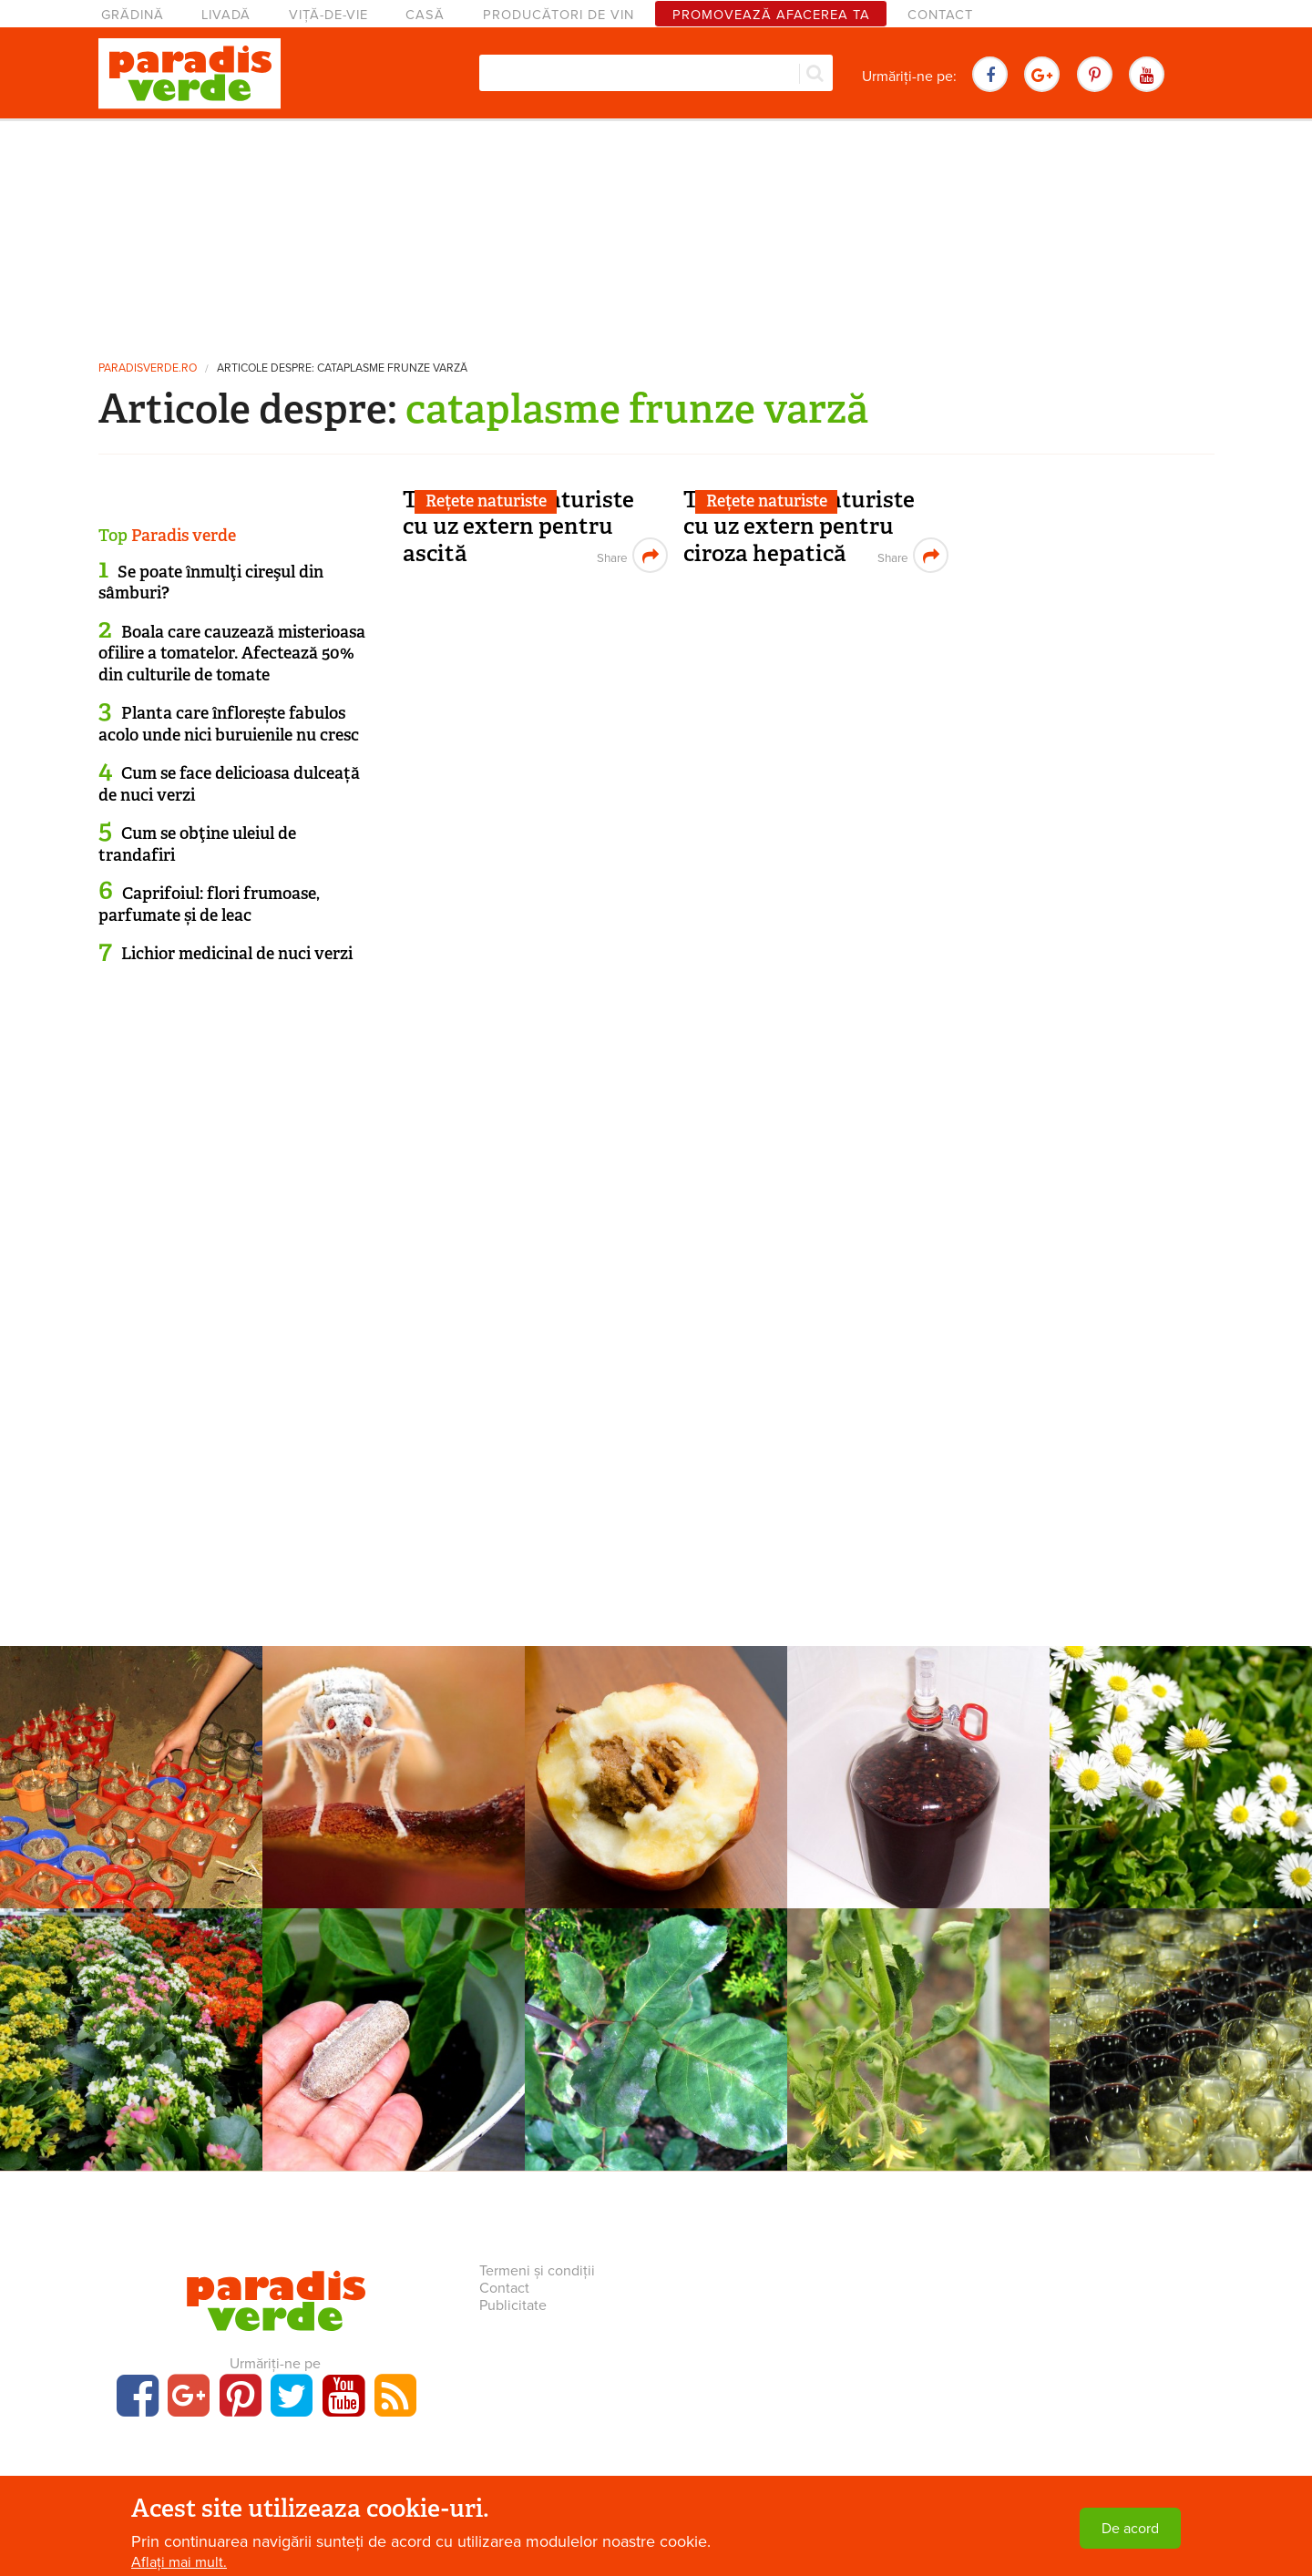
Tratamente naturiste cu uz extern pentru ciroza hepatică (799, 526)
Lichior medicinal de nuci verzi (237, 954)
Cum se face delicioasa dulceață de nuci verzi (229, 783)
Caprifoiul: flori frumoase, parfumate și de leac (209, 904)
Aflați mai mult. (179, 2562)
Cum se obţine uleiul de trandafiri (197, 844)
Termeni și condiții (537, 2271)
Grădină (132, 15)
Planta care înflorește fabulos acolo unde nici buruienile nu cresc (228, 723)
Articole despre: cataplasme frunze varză (342, 368)
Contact (940, 15)
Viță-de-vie (328, 15)
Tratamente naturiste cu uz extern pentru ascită (518, 526)
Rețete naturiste (486, 501)
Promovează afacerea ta (771, 15)
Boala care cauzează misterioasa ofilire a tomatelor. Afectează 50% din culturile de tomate (231, 653)
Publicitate (513, 2305)
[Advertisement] (656, 232)
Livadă (226, 15)
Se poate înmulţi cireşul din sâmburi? (210, 582)
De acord (1130, 2529)
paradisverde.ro (147, 368)
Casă (425, 15)
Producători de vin (558, 15)
